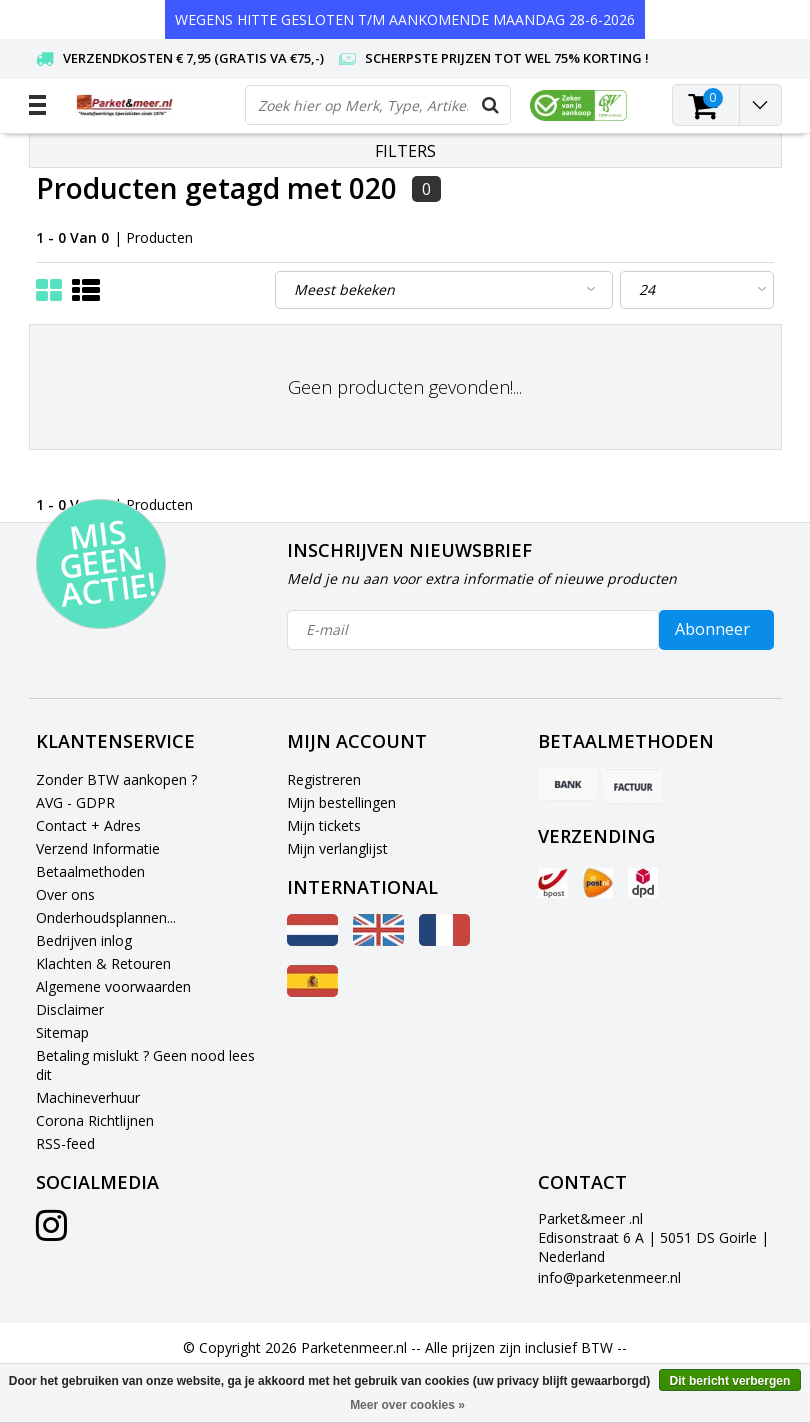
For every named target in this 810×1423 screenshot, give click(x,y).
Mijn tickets (324, 825)
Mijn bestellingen (341, 802)
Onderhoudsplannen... (106, 917)
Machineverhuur (88, 1097)
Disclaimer (70, 1009)
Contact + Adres (88, 825)
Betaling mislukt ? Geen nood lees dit (145, 1065)
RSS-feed (65, 1143)
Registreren (324, 779)
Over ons (65, 894)
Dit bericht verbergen (730, 1381)
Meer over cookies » (407, 1405)
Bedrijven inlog (84, 940)
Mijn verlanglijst (337, 848)
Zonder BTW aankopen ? (116, 779)
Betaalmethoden (90, 871)
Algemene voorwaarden (113, 986)
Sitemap (62, 1032)
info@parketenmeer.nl (609, 1277)
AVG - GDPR (75, 802)
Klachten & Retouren (103, 963)
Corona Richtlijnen (95, 1120)
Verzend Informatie (98, 848)
